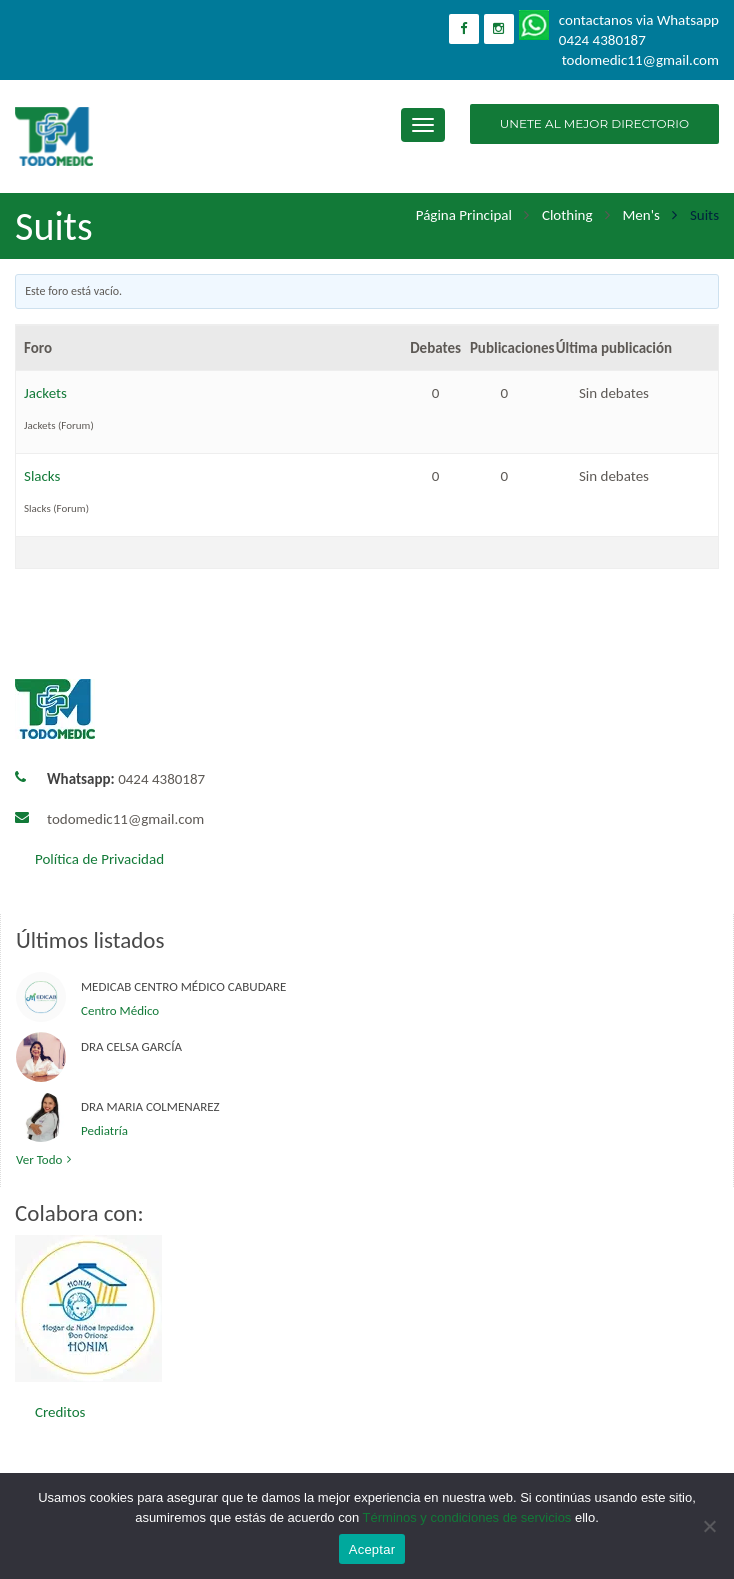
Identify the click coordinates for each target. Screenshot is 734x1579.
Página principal (464, 215)
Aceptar (372, 1549)
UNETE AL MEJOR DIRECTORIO (594, 123)
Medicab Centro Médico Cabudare (183, 986)
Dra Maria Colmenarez (150, 1106)
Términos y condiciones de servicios (467, 1517)
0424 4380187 (126, 779)
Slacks (42, 476)
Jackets (45, 393)
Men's (641, 215)
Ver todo (46, 1159)
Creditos (60, 1412)
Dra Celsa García (131, 1046)
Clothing (567, 215)
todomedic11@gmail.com (125, 819)
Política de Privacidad (99, 859)
